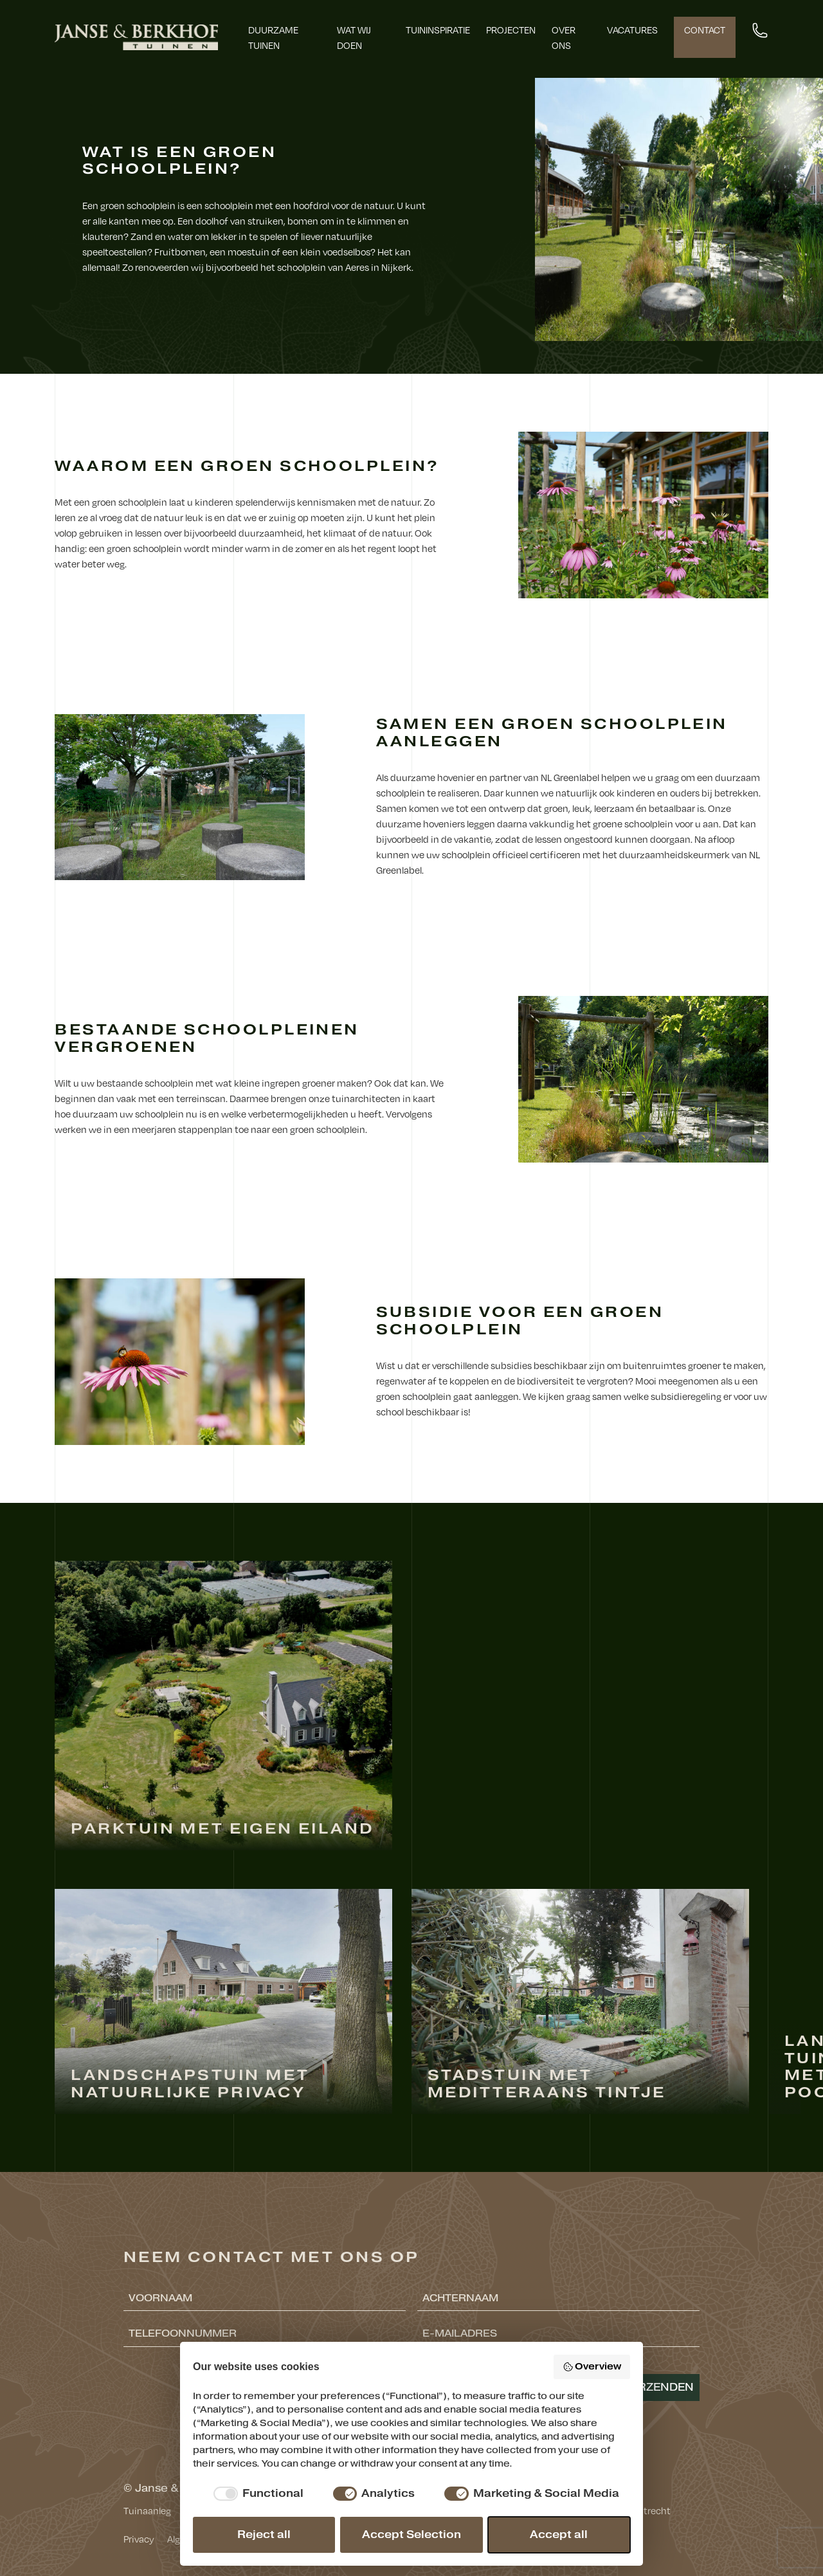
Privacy (138, 2538)
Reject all (264, 2535)
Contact (704, 29)
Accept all (559, 2535)
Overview (592, 2366)
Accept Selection (411, 2535)
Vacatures (632, 29)
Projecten (511, 29)
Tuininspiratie (438, 29)
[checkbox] (256, 2493)
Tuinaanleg (147, 2510)
